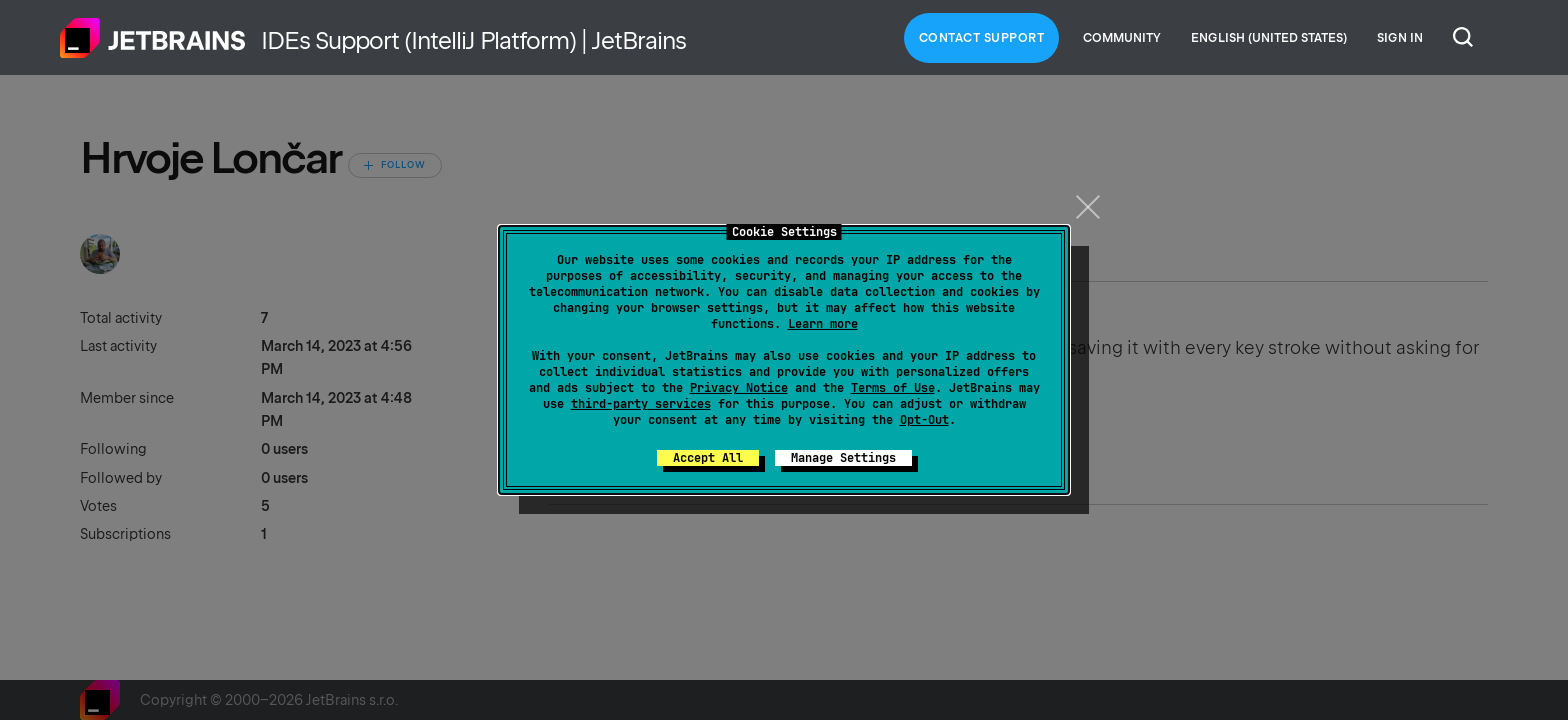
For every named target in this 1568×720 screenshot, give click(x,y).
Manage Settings (843, 458)
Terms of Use (893, 388)
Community (1122, 38)
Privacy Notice (739, 388)
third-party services (641, 404)
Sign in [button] (1400, 38)
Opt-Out (924, 420)
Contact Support (982, 38)
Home (153, 38)
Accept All (708, 458)
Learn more (823, 324)
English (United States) (1269, 38)
